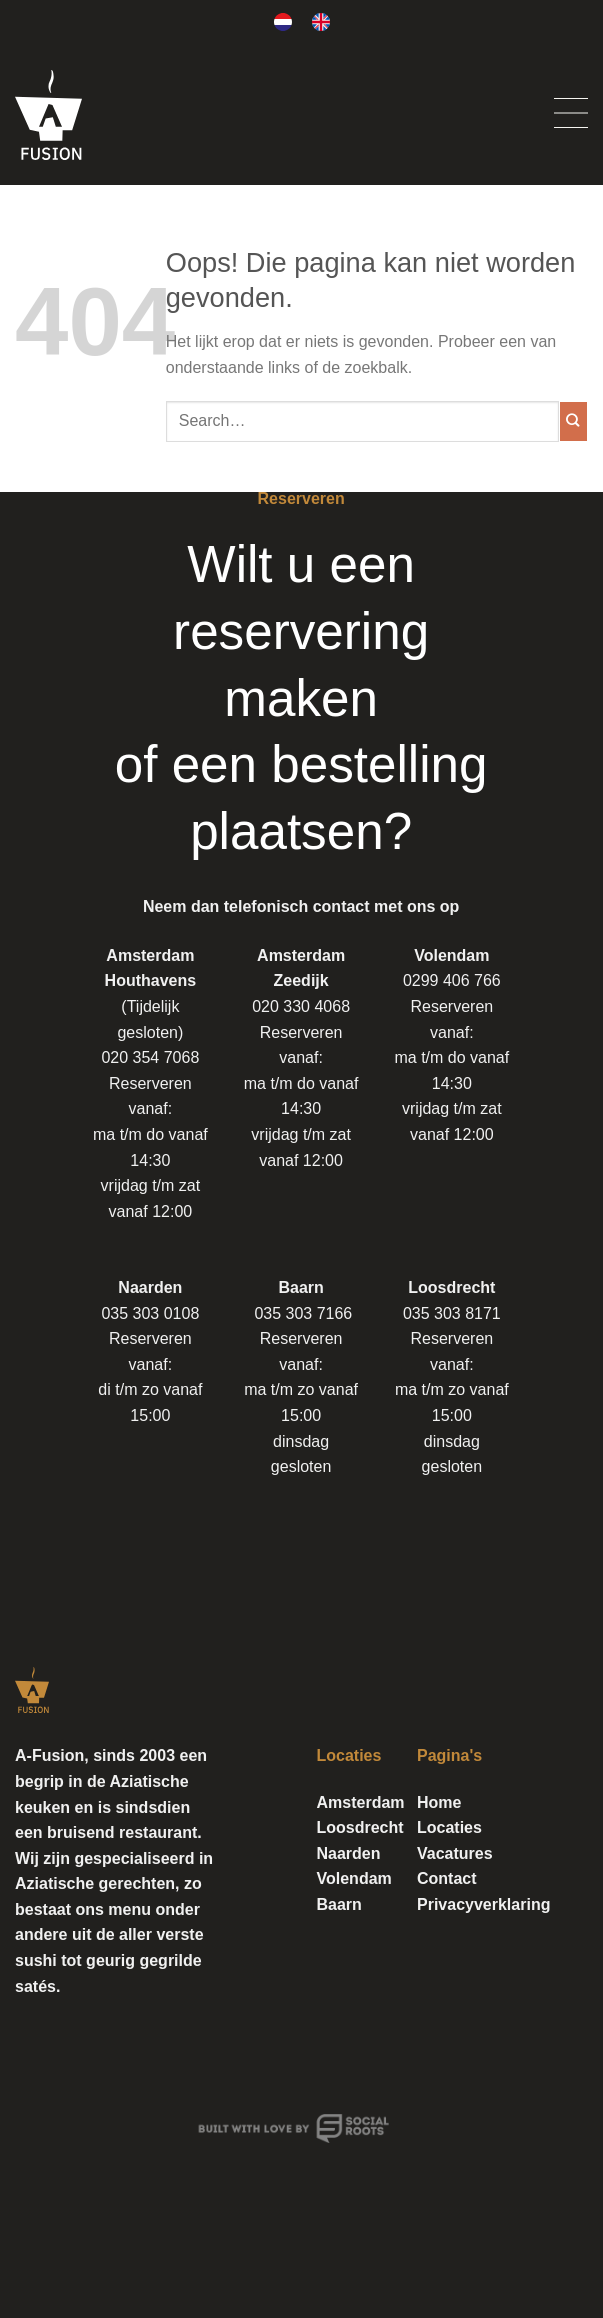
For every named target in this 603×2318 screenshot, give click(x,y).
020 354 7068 (151, 1057)
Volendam (354, 1878)
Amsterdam (361, 1802)
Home (439, 1802)
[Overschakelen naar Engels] (321, 22)
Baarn (339, 1904)
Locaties (449, 1827)
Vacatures (455, 1853)
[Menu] (571, 114)
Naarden (349, 1853)
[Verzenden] (573, 421)
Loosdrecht (360, 1827)
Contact (447, 1878)
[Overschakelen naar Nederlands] (283, 22)
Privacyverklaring (483, 1904)
